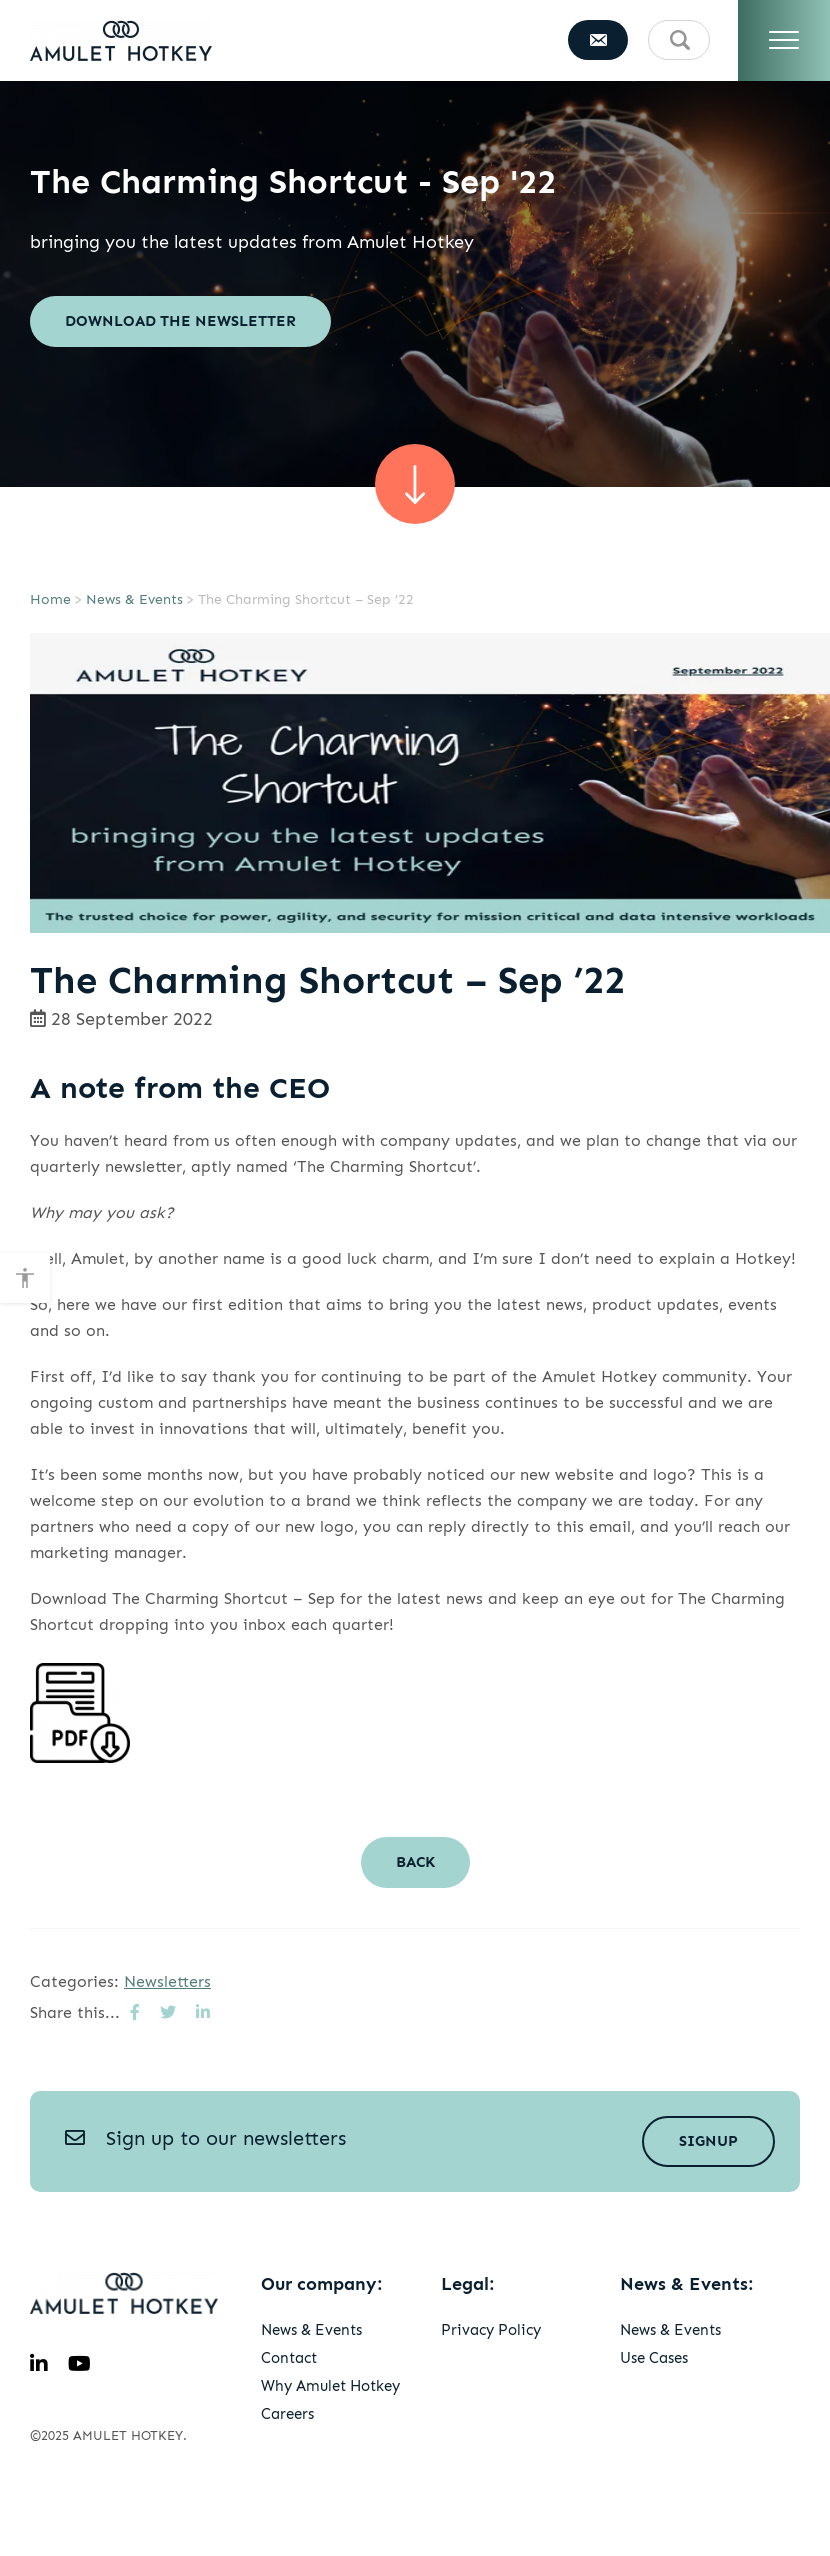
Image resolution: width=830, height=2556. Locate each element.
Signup (708, 2141)
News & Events (134, 599)
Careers (287, 2414)
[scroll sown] (415, 484)
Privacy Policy (491, 2330)
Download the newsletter (180, 321)
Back (415, 1862)
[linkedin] (39, 2364)
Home (50, 599)
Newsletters (167, 1981)
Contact (289, 2358)
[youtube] (79, 2364)
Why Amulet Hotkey (330, 2386)
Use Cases (654, 2358)
